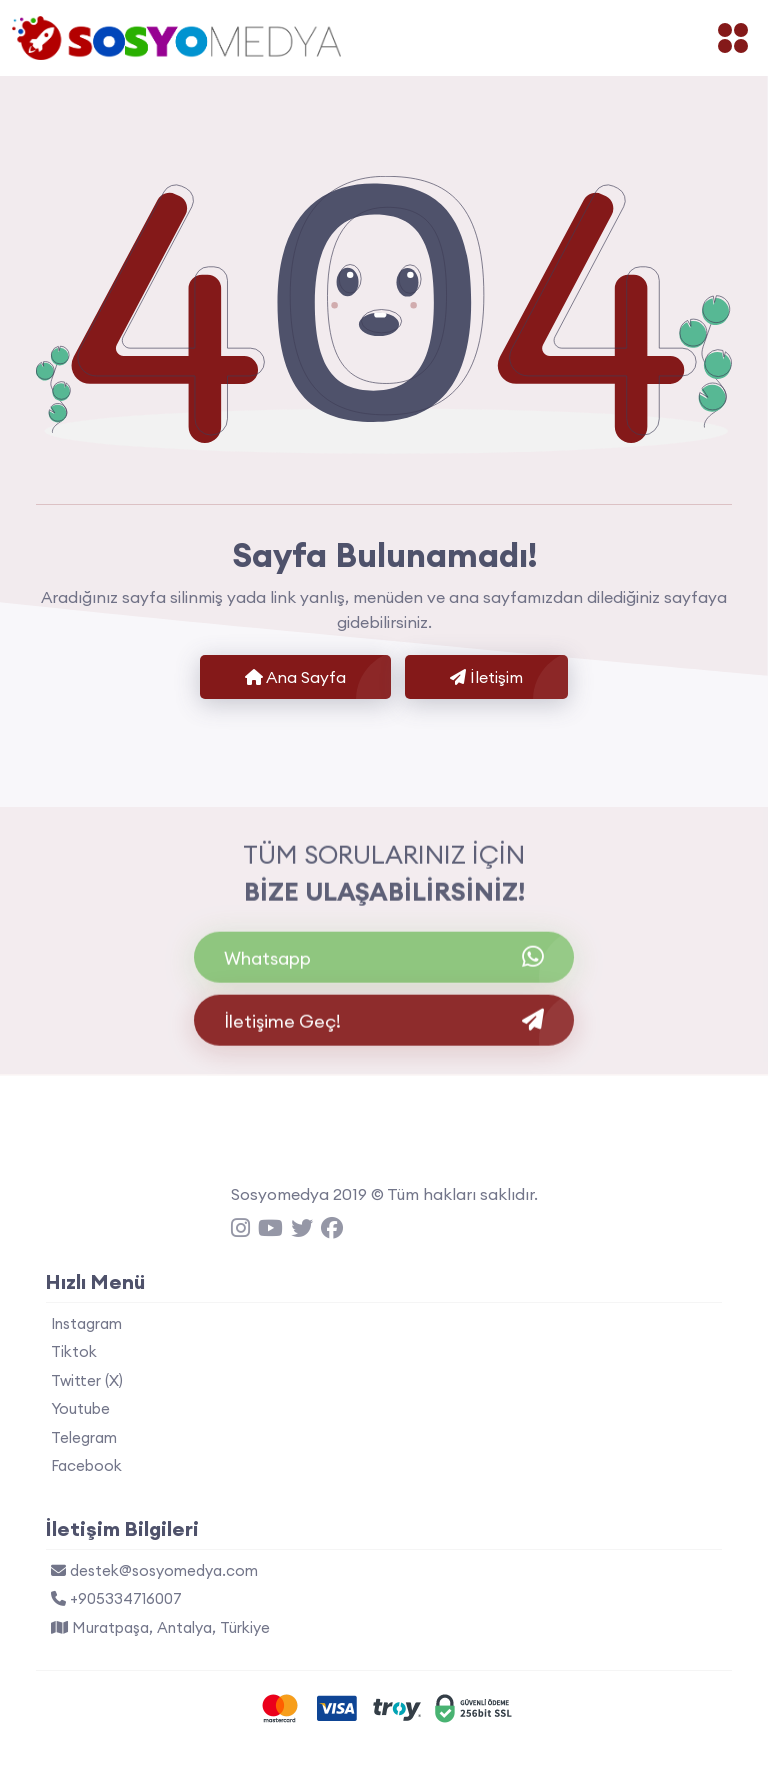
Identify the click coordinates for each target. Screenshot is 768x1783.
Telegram (84, 1437)
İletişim (486, 677)
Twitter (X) (87, 1380)
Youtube (80, 1408)
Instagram (86, 1323)
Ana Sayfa (295, 677)
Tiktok (74, 1351)
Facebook (86, 1465)
